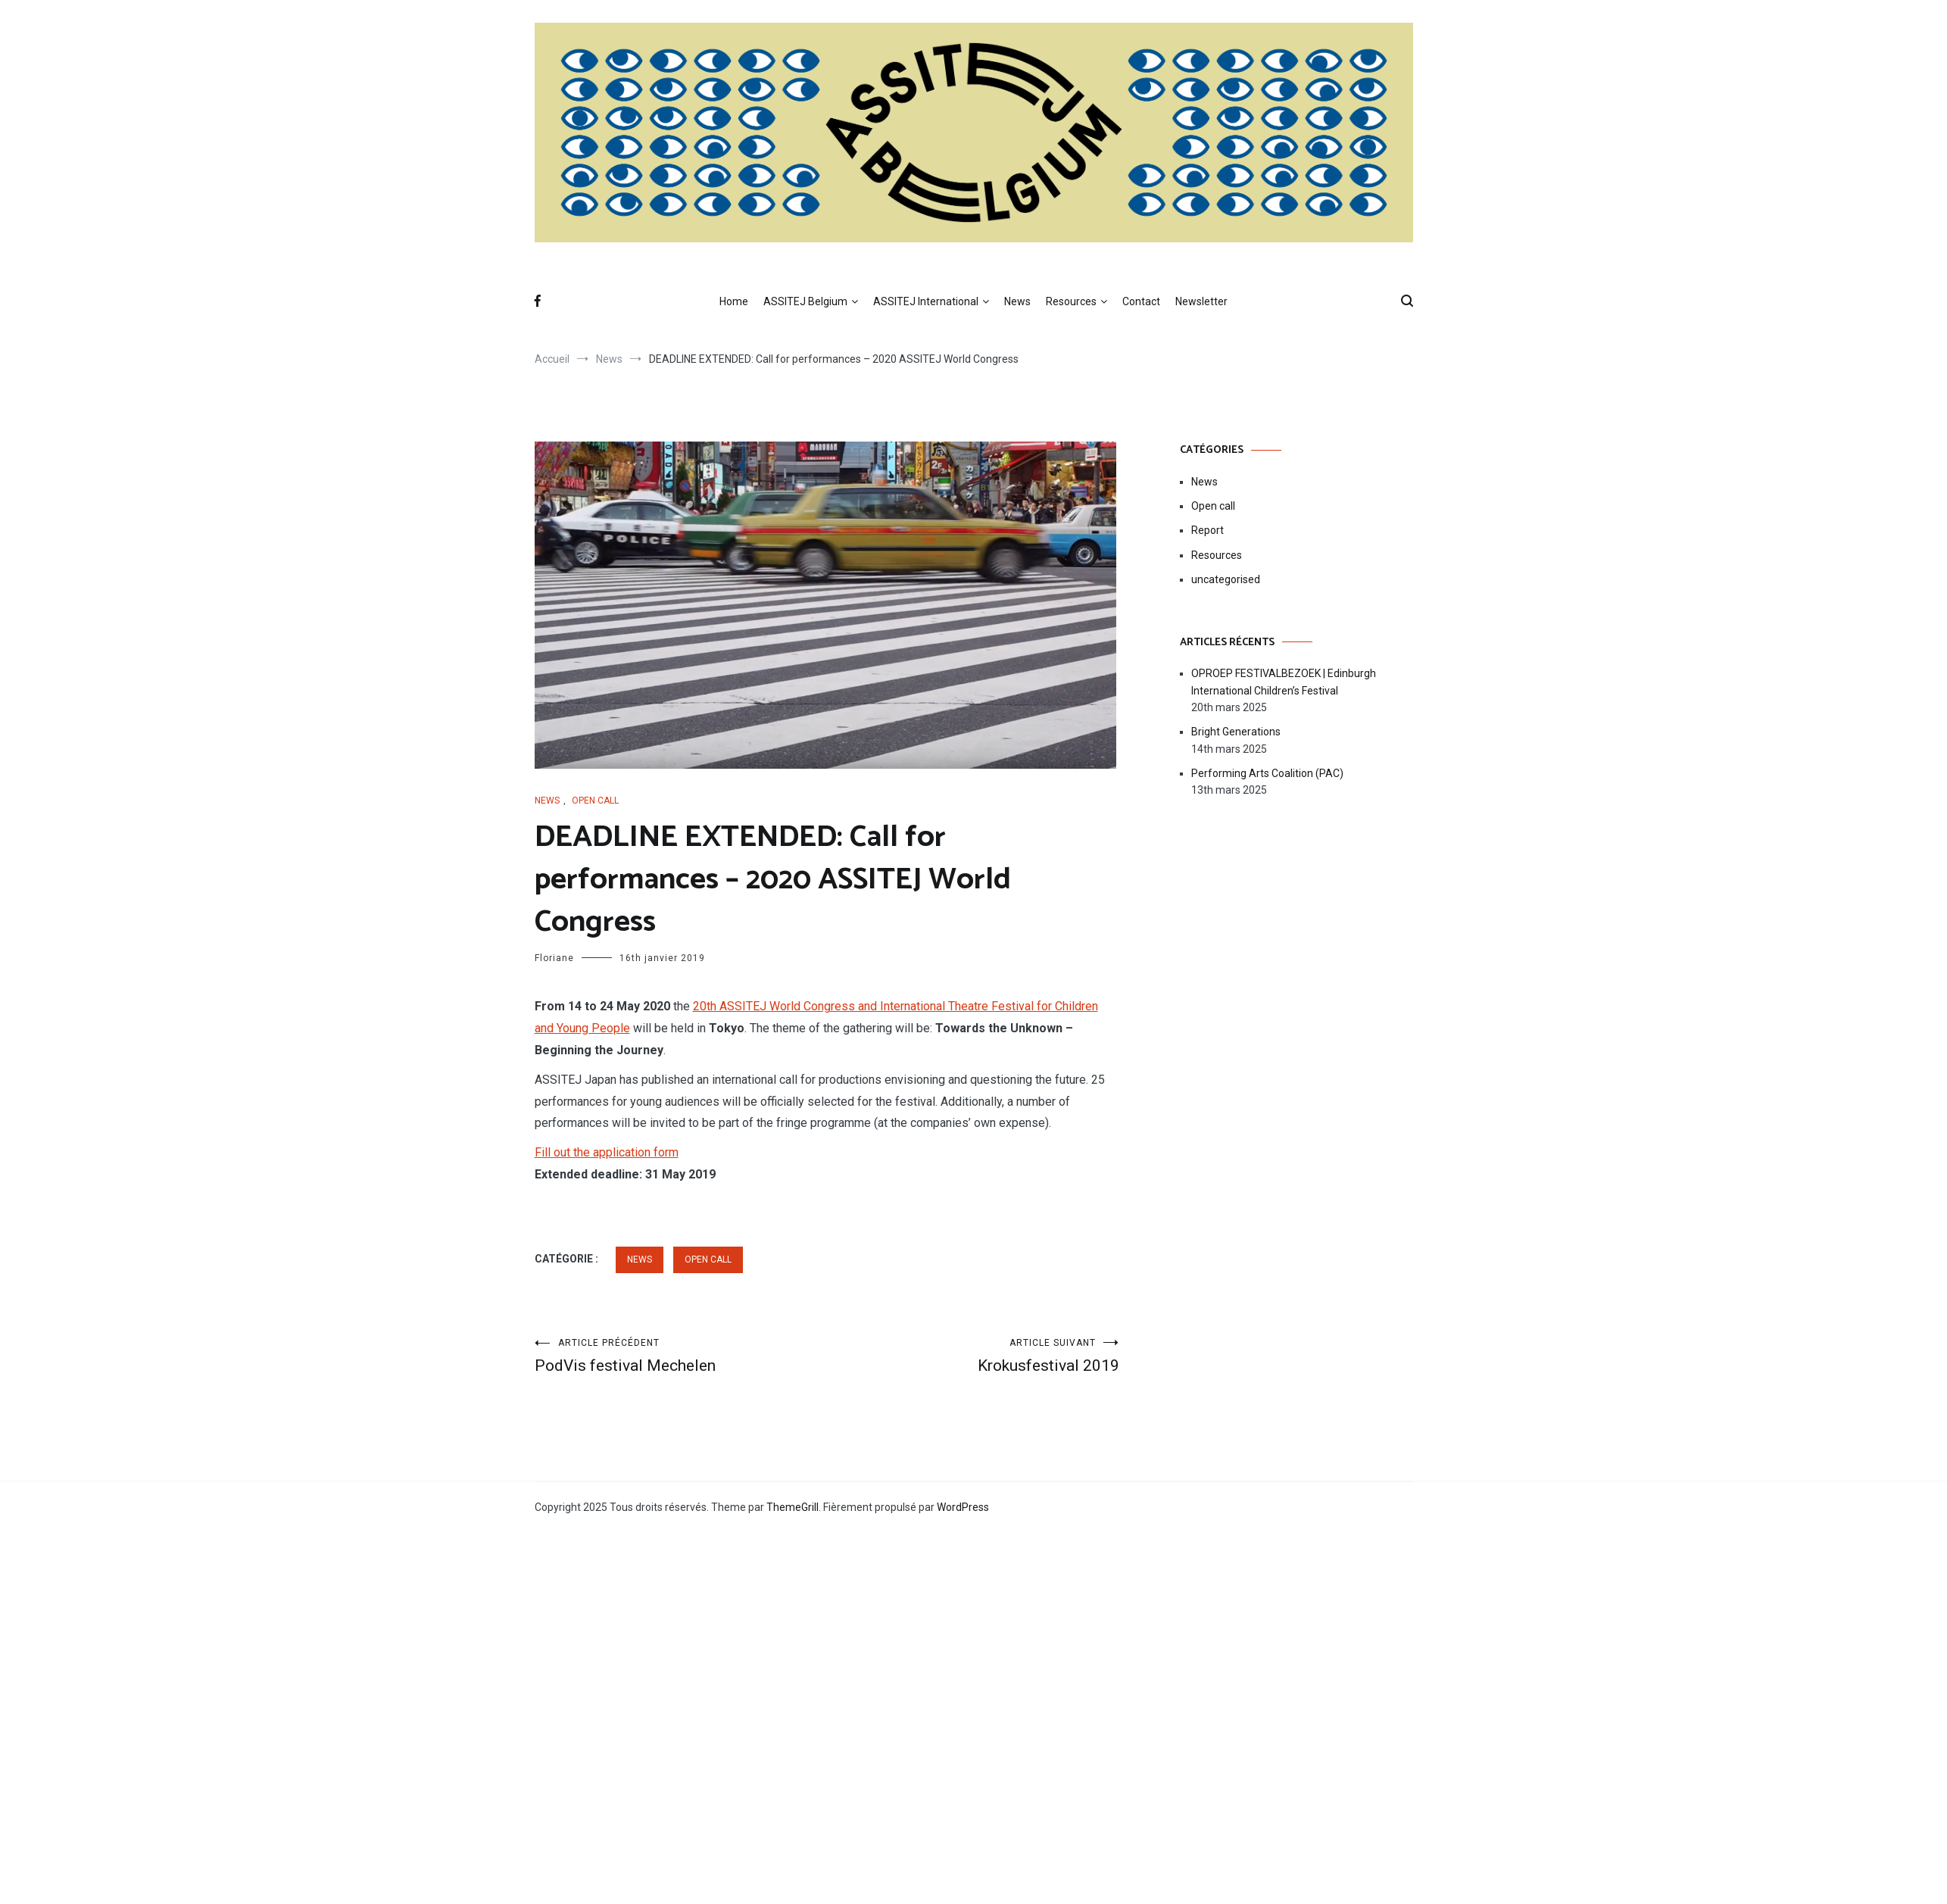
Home (733, 301)
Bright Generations (1236, 732)
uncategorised (1225, 579)
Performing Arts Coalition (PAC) (1267, 773)
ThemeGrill (792, 1507)
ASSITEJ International (925, 301)
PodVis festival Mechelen (681, 1356)
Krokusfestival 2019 (973, 1356)
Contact (1141, 301)
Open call (595, 800)
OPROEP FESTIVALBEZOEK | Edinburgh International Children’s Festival (1283, 681)
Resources (1071, 301)
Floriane (554, 958)
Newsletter (1201, 301)
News (1017, 301)
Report (1207, 530)
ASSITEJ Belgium (805, 301)
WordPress (963, 1507)
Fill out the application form (607, 1152)
